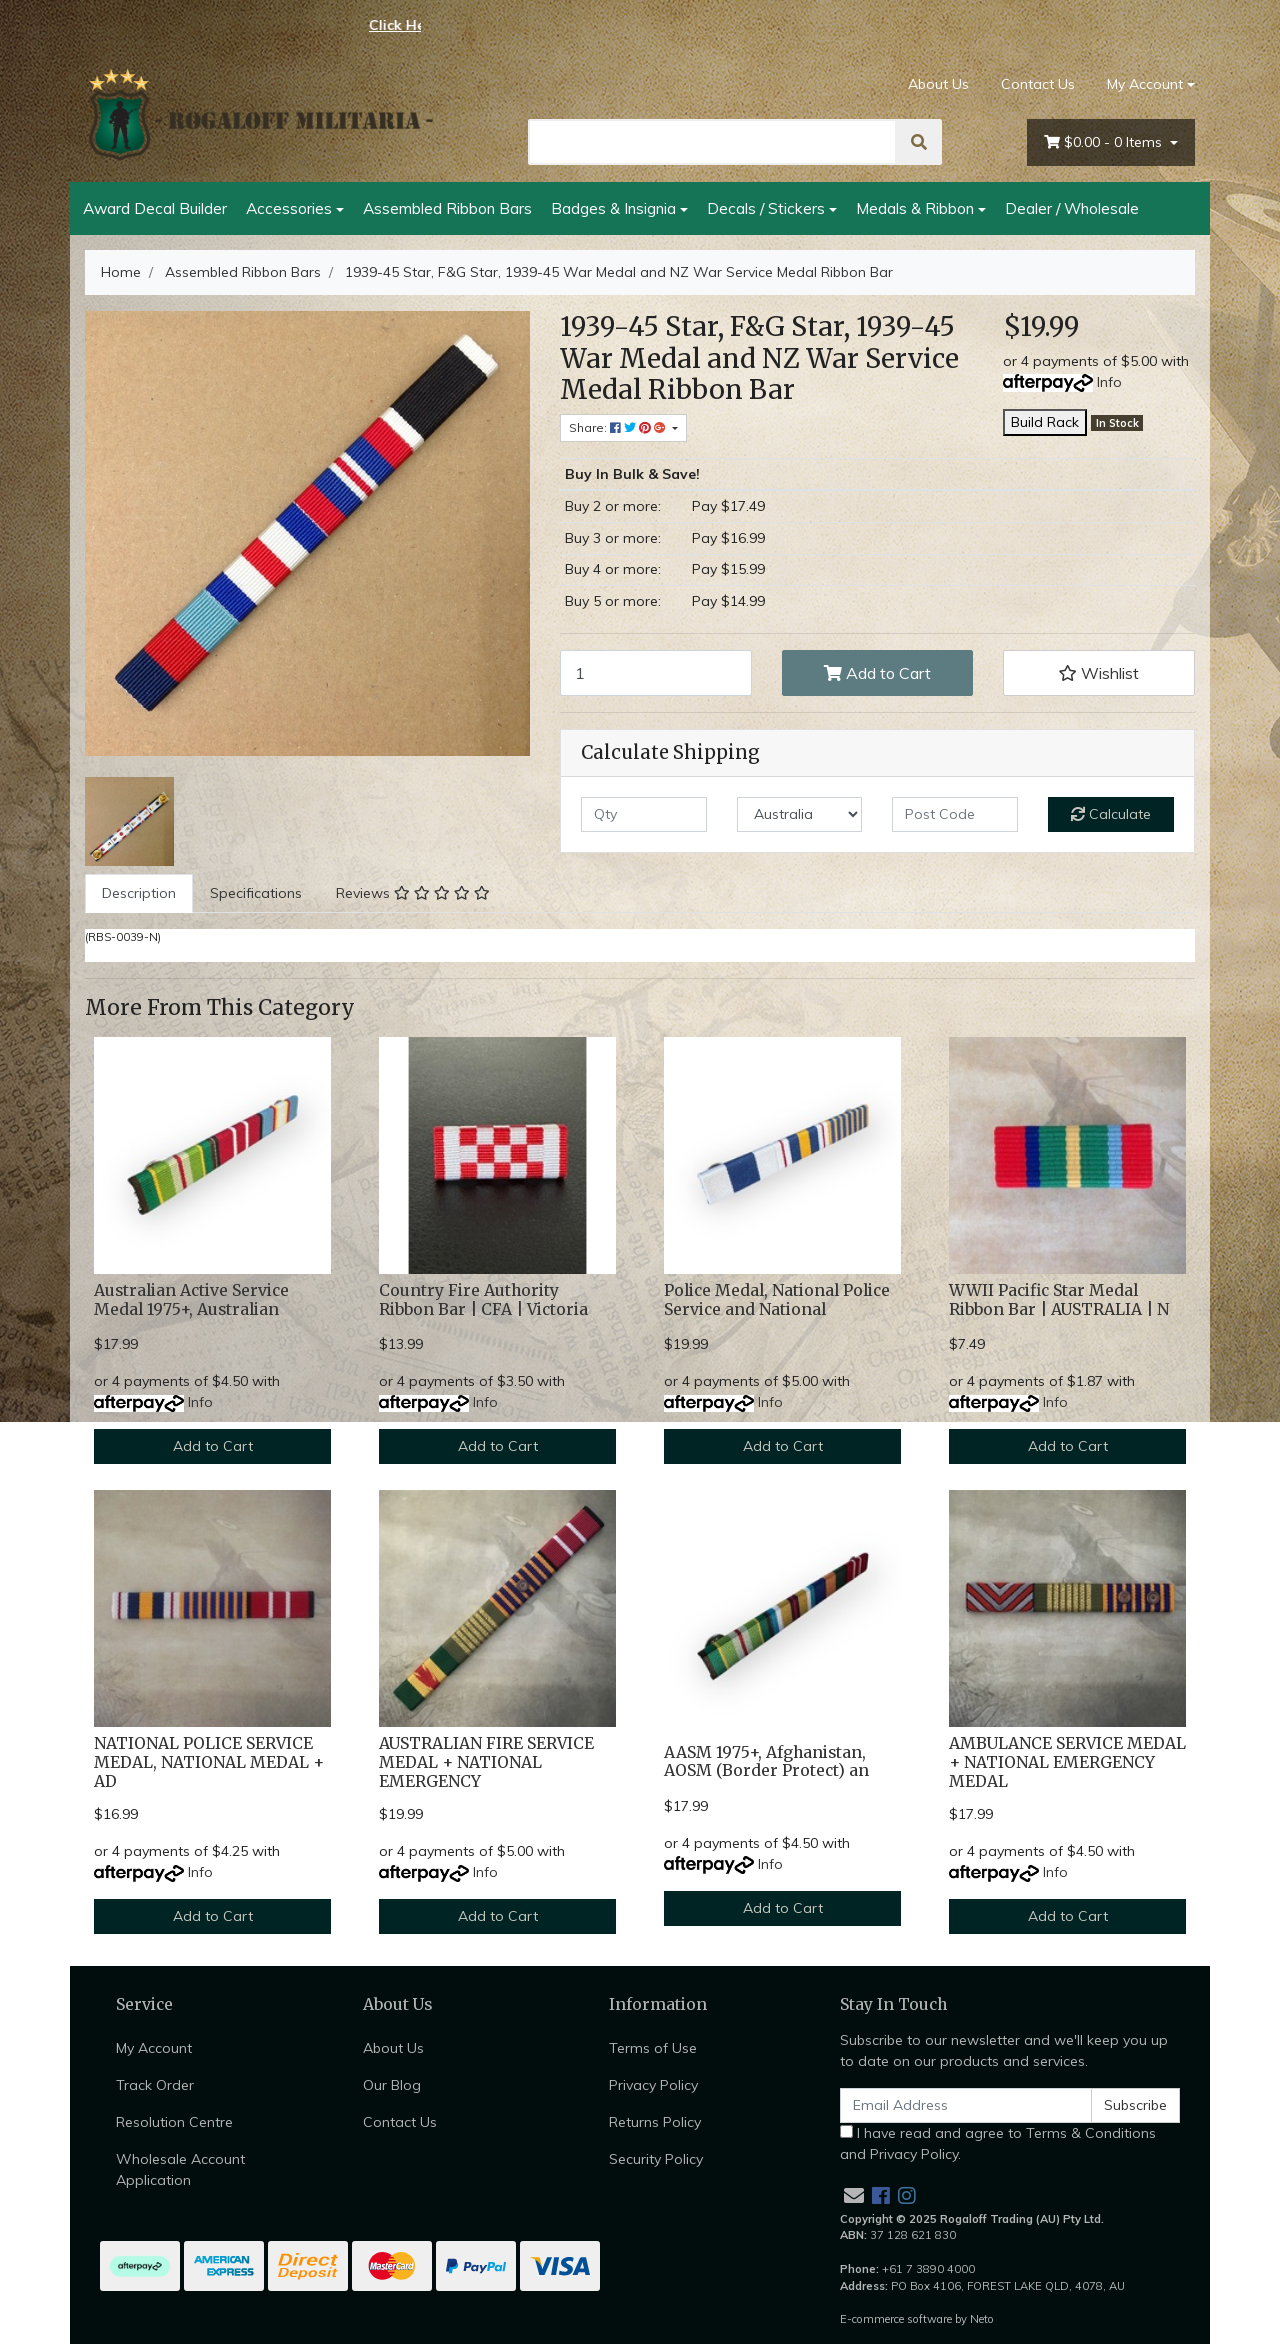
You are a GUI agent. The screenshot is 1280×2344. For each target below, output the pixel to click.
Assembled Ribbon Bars (447, 208)
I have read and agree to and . (998, 2143)
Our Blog (392, 2085)
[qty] (644, 814)
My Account (154, 2048)
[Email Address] (966, 2105)
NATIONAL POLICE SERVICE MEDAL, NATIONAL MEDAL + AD (209, 1762)
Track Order (155, 2085)
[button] (1099, 673)
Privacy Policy (653, 2085)
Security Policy (656, 2159)
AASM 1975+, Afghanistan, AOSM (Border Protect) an (766, 1762)
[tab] (139, 893)
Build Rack (1045, 422)
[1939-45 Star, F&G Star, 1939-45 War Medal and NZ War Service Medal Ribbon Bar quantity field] (656, 673)
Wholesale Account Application (180, 2169)
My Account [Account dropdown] (1145, 84)
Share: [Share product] (619, 427)
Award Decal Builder (155, 208)
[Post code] (955, 814)
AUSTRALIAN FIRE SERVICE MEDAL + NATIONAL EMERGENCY (486, 1762)
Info (1109, 382)
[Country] (800, 814)
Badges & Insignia (613, 208)
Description (139, 893)
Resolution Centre (174, 2122)
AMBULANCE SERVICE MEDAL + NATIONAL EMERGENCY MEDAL (1067, 1762)
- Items (1105, 142)
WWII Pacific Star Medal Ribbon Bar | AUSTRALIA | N (1059, 1300)
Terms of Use (653, 2048)
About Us (938, 84)
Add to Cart (877, 673)
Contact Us (1038, 84)
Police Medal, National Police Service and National (777, 1300)
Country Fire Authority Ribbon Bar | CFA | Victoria (483, 1300)
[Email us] (854, 2195)
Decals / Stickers (766, 208)
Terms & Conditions (1091, 2133)
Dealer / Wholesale (1072, 208)
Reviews (413, 893)
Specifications (256, 893)
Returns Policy (655, 2122)
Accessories (289, 208)
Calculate (1111, 814)
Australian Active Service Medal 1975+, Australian (191, 1300)
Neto (982, 2319)
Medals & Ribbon (915, 208)
